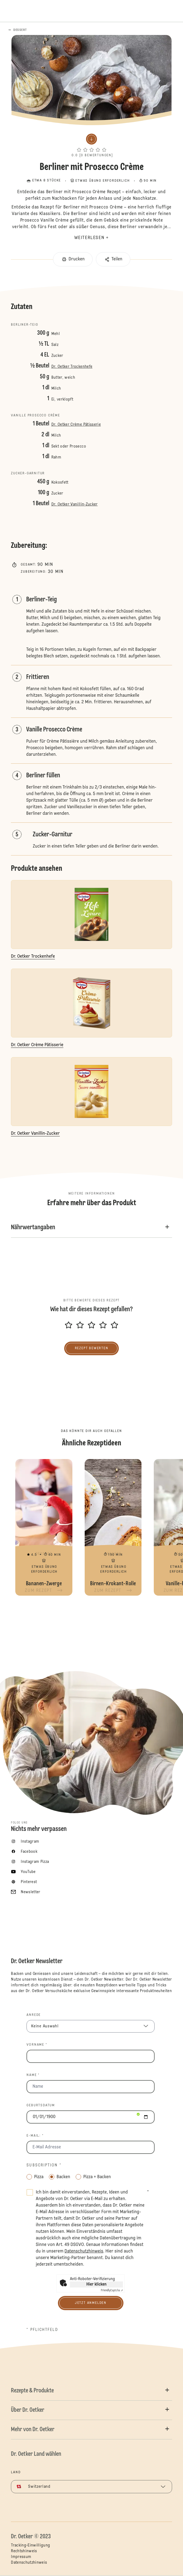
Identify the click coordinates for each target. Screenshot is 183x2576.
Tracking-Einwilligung (30, 2545)
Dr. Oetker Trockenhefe (72, 367)
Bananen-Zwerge (43, 1527)
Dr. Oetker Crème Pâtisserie (76, 425)
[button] (91, 144)
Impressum (21, 2557)
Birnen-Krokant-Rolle (113, 1527)
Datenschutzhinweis (29, 2563)
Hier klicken (96, 2284)
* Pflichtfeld (42, 2330)
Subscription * (43, 2165)
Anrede (33, 2015)
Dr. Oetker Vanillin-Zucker (74, 504)
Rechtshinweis (24, 2551)
